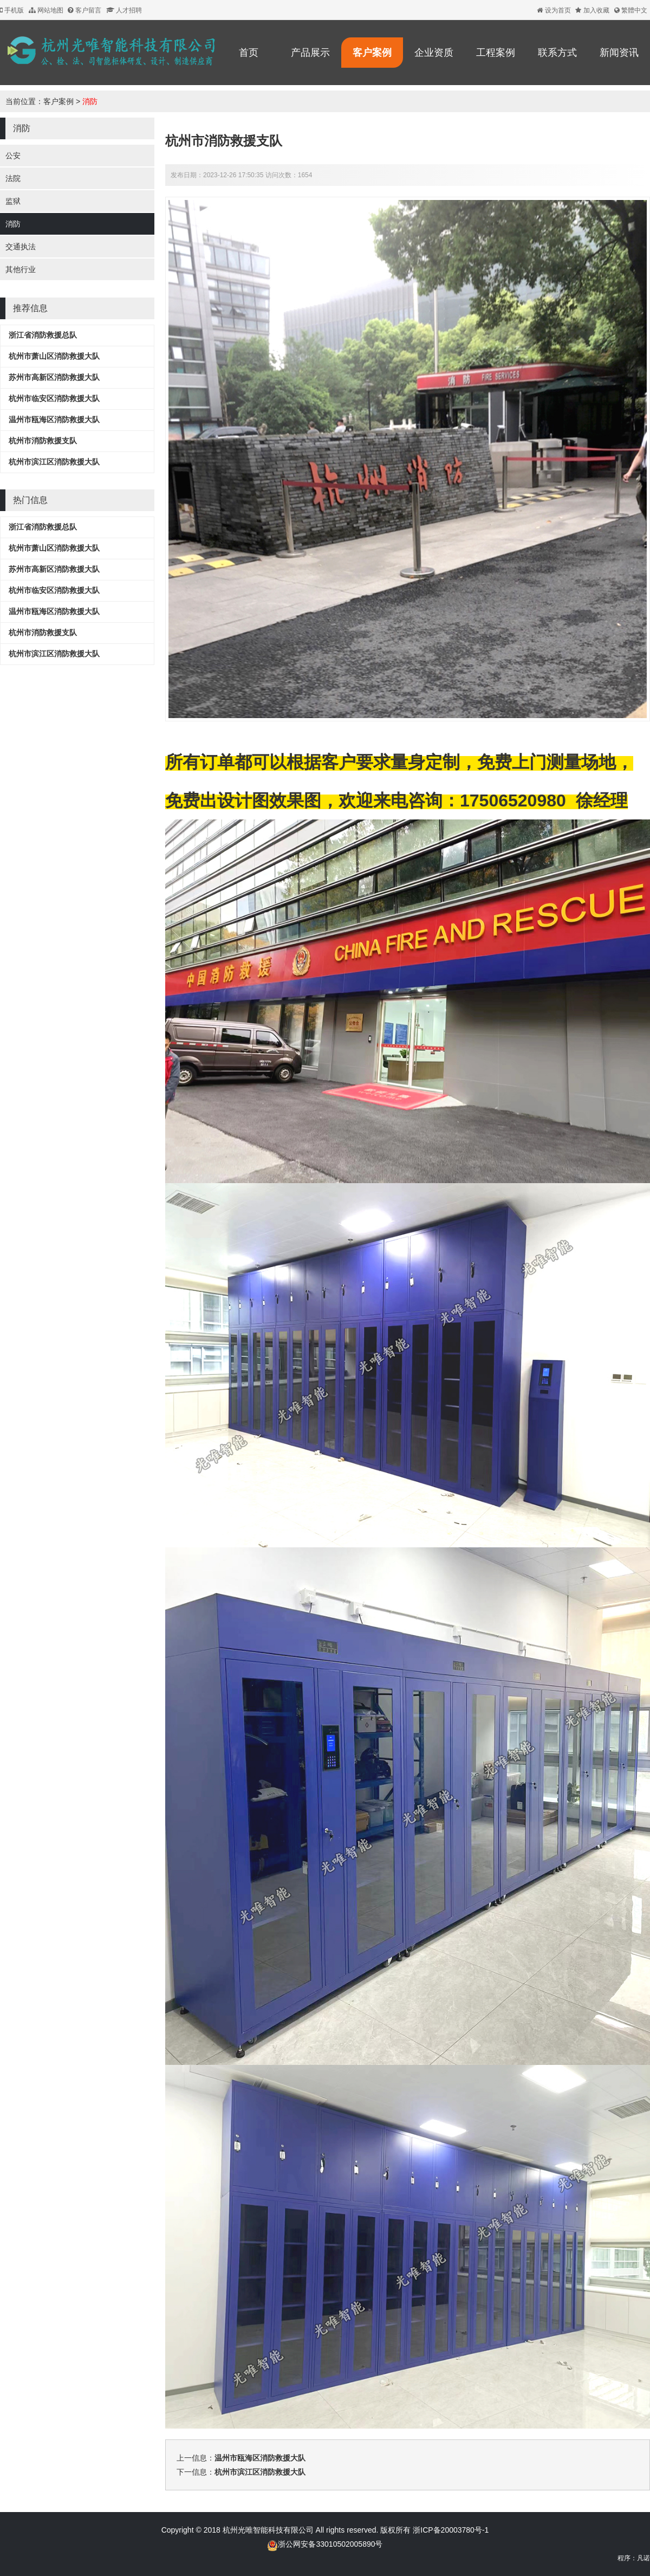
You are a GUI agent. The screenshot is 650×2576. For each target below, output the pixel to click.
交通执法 (20, 246)
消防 (90, 101)
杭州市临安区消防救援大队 (54, 398)
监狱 (13, 201)
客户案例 (372, 52)
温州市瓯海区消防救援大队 (54, 419)
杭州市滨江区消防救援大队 (54, 461)
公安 (13, 155)
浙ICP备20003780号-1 (450, 2530)
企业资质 (433, 52)
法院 (13, 178)
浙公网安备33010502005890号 (330, 2544)
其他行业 (20, 269)
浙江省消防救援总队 (43, 335)
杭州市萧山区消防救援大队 (54, 356)
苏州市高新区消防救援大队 (54, 377)
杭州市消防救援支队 (43, 440)
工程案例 (495, 52)
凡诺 (643, 2558)
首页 (248, 52)
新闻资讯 (619, 52)
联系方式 (557, 52)
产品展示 (310, 52)
